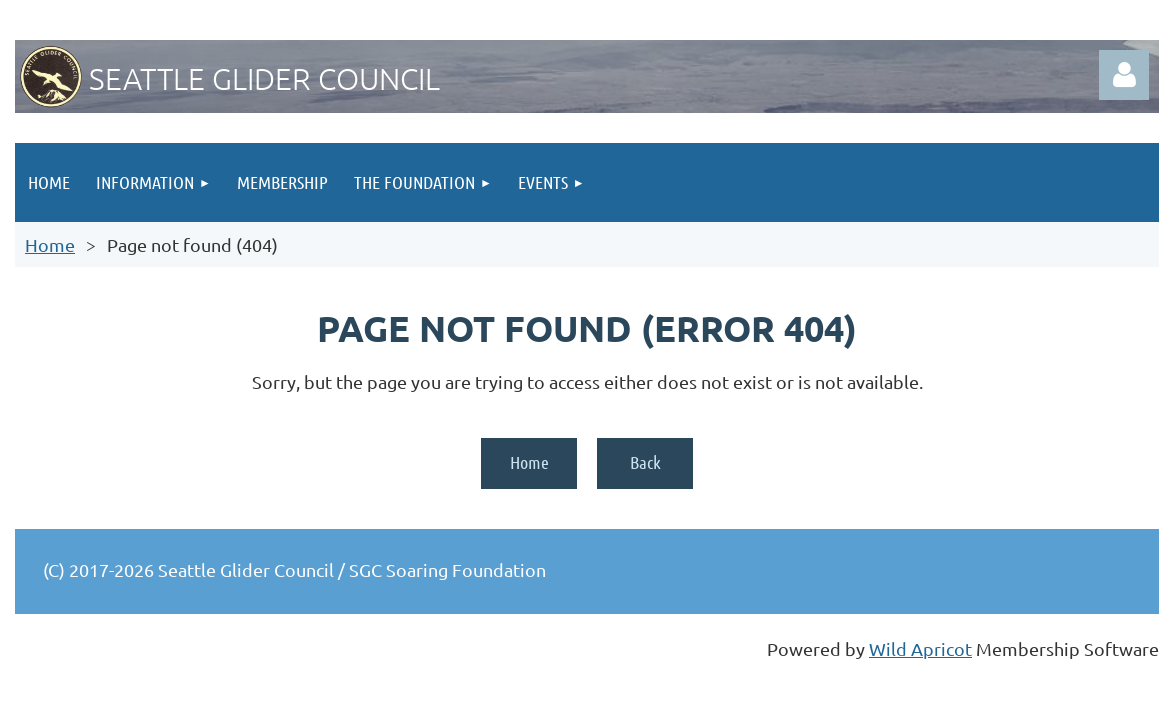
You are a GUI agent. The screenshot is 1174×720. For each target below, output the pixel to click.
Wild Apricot (920, 648)
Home (50, 244)
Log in (1124, 75)
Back (645, 462)
